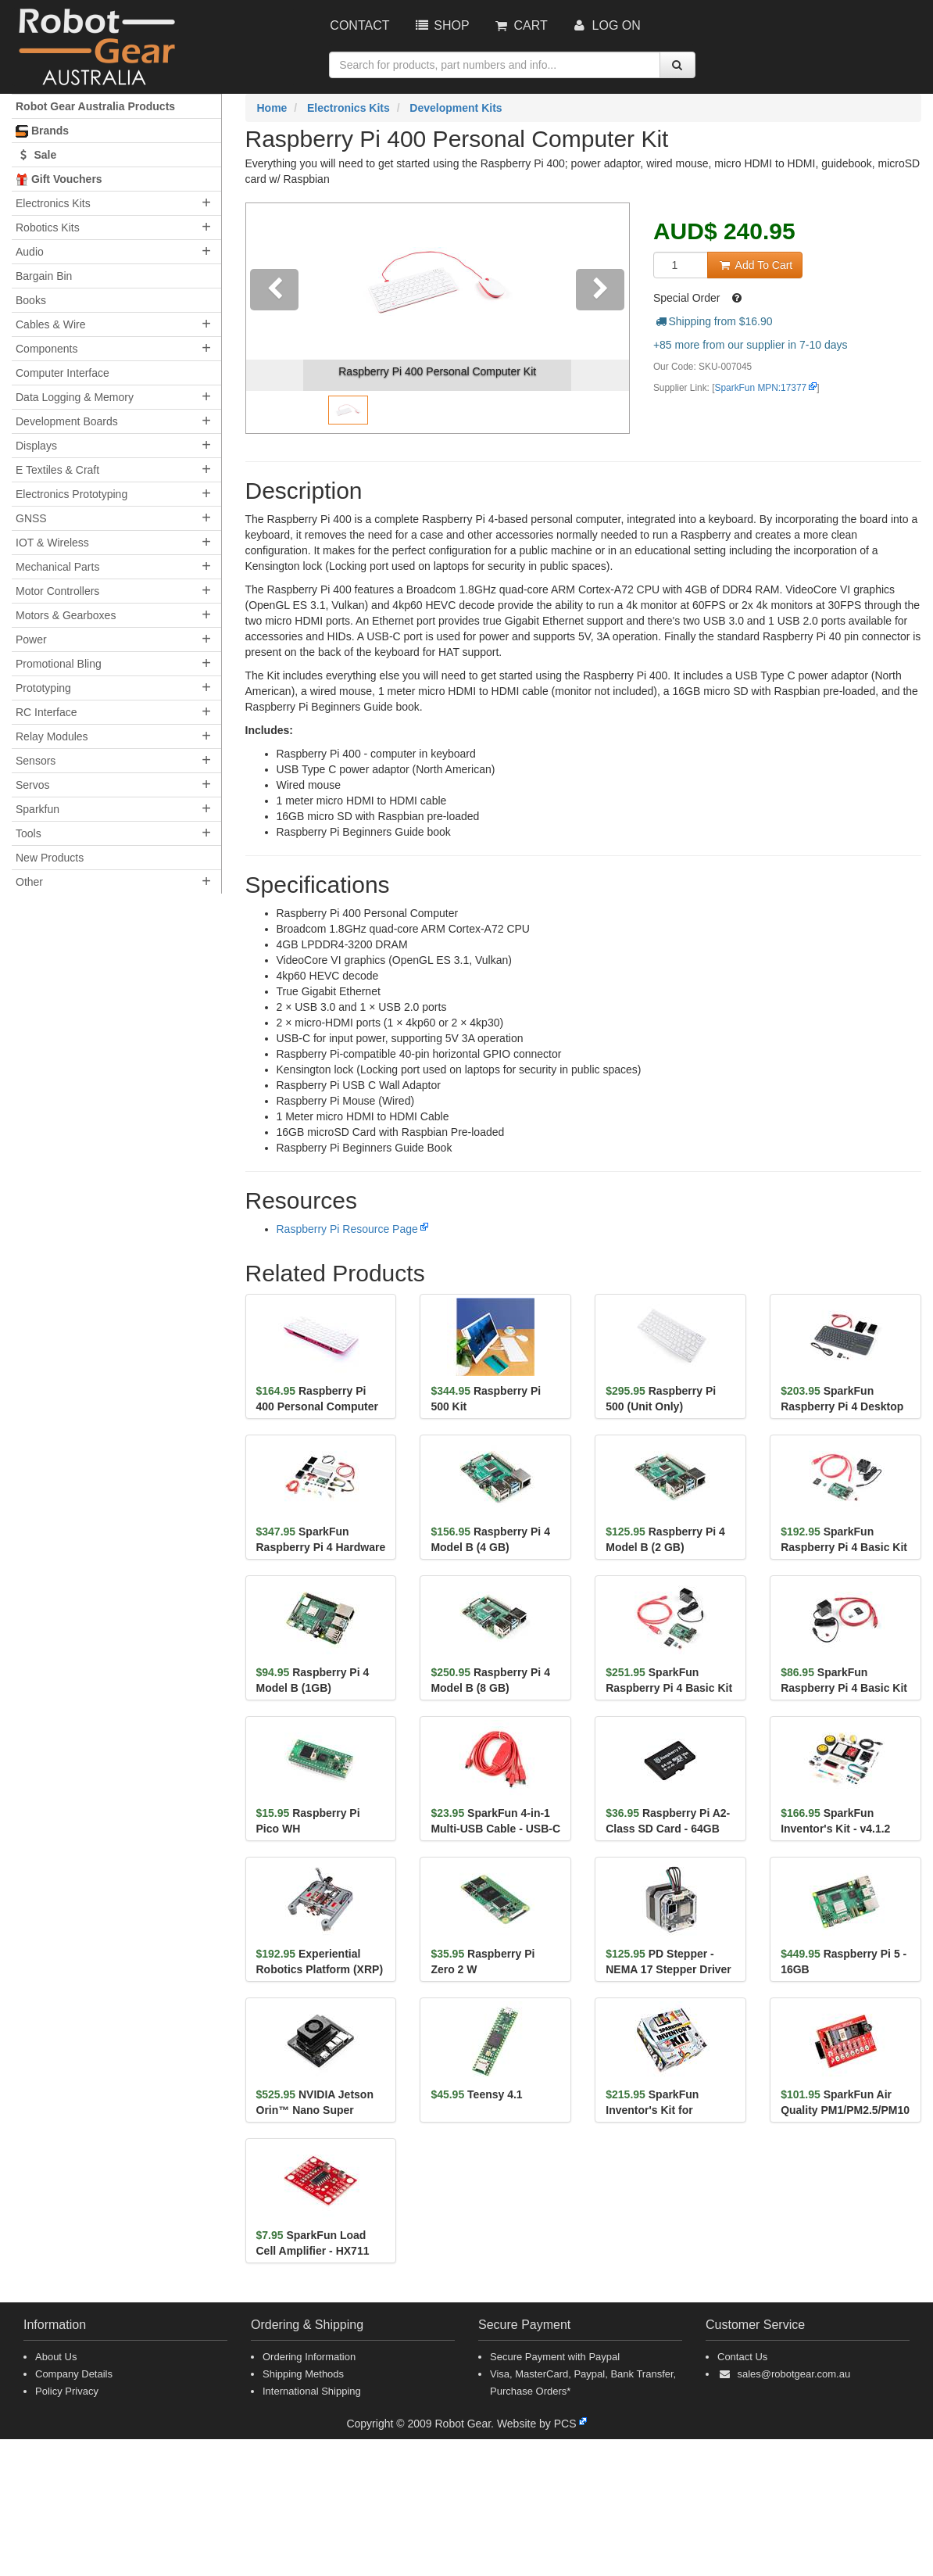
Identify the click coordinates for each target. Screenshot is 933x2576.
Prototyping (43, 688)
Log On (606, 25)
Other (29, 882)
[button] (275, 318)
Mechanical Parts (57, 567)
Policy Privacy (66, 2391)
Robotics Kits (48, 227)
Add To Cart (754, 265)
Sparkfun (37, 809)
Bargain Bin (44, 276)
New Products (50, 857)
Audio (30, 251)
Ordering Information (309, 2357)
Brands (42, 131)
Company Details (74, 2374)
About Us (56, 2357)
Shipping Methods (303, 2374)
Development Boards (67, 421)
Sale (36, 155)
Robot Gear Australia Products (95, 106)
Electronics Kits (53, 203)
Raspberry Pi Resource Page (347, 1229)
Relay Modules (52, 736)
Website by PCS (537, 2423)
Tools (28, 833)
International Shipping (312, 2391)
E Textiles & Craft (57, 470)
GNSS (31, 518)
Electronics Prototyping (71, 494)
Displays (36, 445)
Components (46, 348)
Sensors (35, 760)
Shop (441, 25)
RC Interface (46, 712)
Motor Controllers (57, 591)
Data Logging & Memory (75, 397)
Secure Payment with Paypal (555, 2357)
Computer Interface (62, 373)
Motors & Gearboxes (66, 615)
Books (31, 300)
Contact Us (742, 2357)
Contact (359, 25)
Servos (33, 785)
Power (31, 639)
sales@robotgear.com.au (793, 2374)
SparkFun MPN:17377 (761, 387)
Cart (520, 25)
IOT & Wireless (52, 542)
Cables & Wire (50, 324)
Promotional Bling (59, 663)
